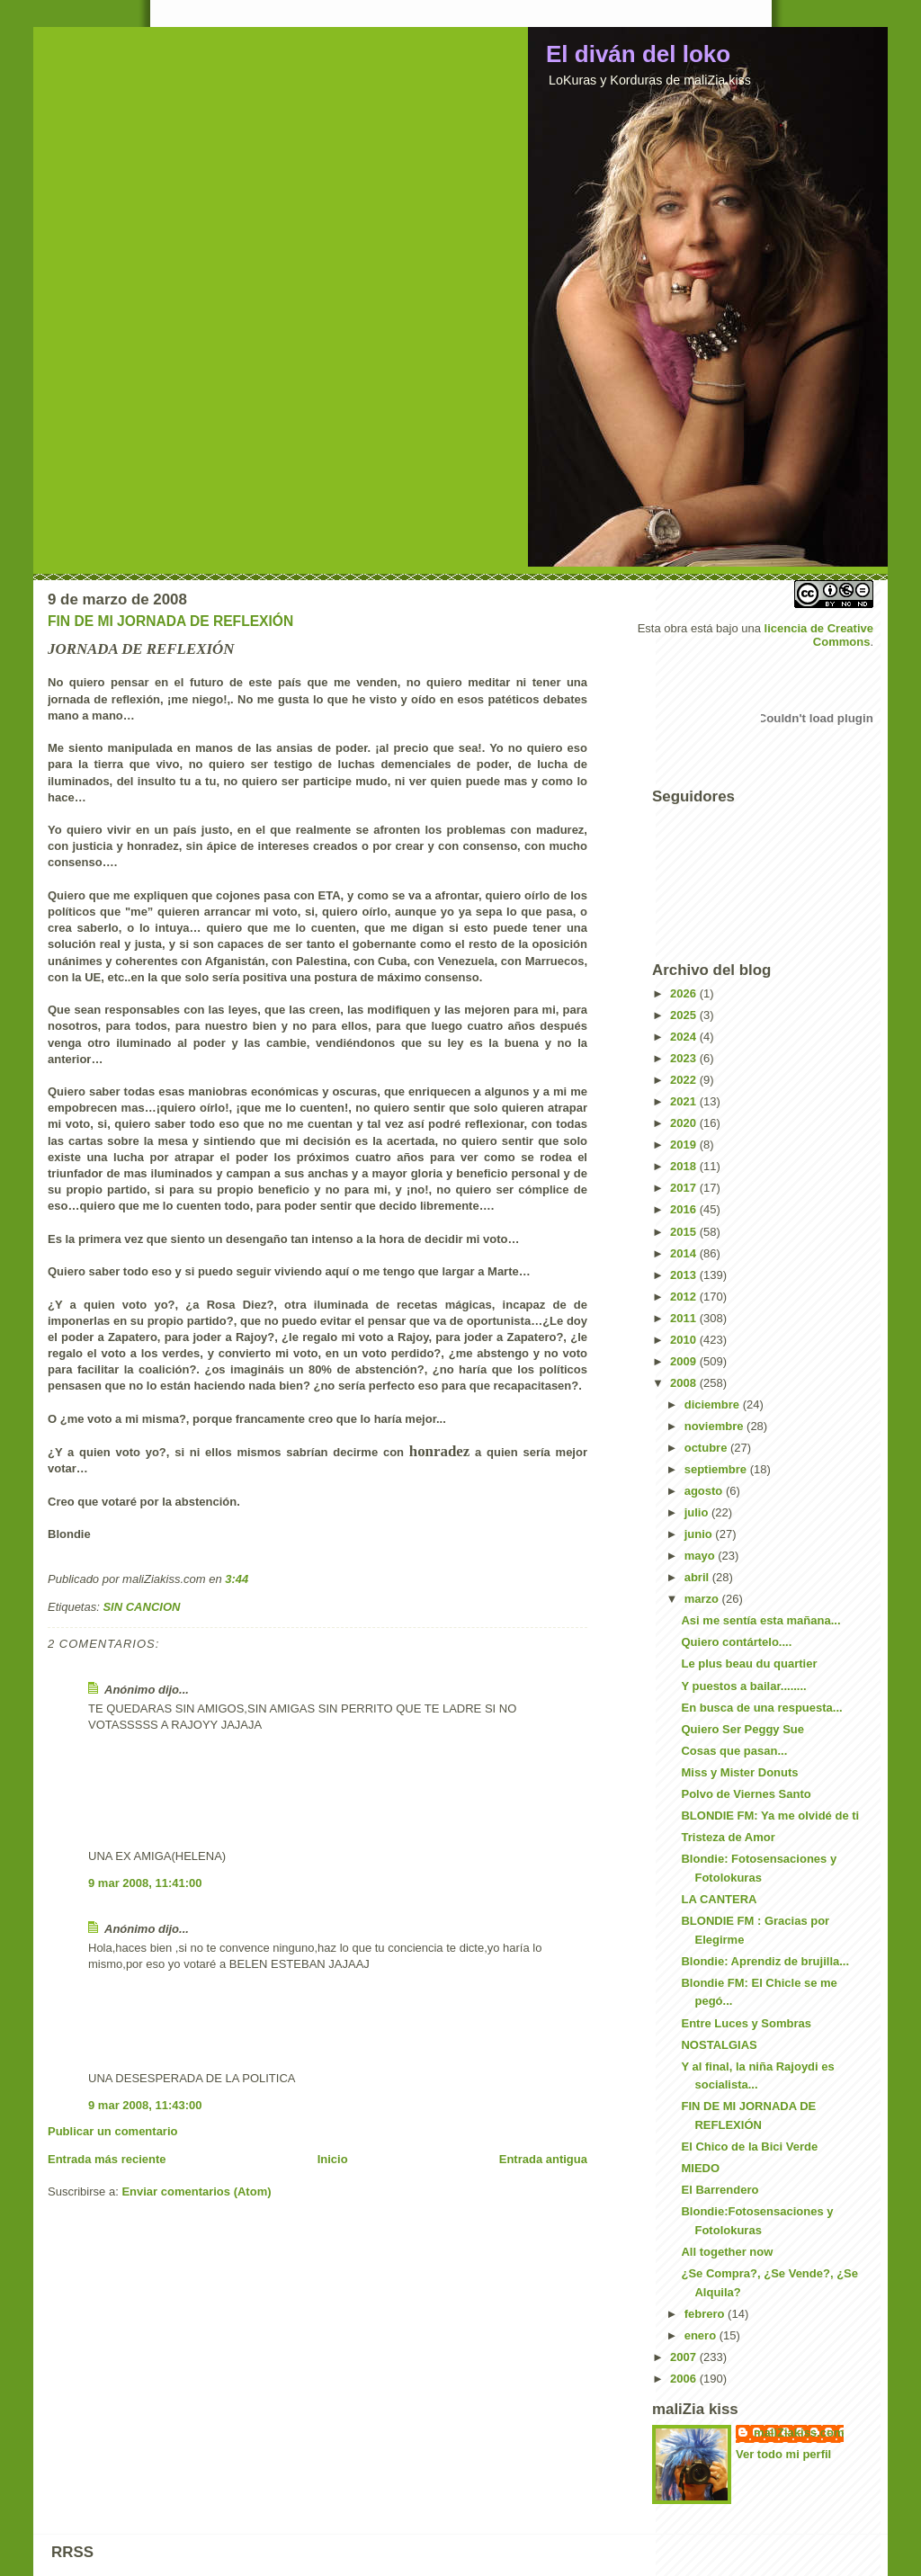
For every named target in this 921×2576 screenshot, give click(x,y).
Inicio (332, 2159)
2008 (685, 1383)
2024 (685, 1036)
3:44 (236, 1579)
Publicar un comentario (112, 2131)
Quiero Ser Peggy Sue (742, 1729)
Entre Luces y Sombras (746, 2023)
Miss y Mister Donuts (739, 1772)
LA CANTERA (718, 1899)
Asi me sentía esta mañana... (760, 1620)
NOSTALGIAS (718, 2045)
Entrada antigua (543, 2159)
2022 (685, 1080)
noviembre (715, 1426)
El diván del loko (638, 53)
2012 (685, 1296)
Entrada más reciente (107, 2159)
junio (700, 1534)
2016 (685, 1209)
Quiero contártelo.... (736, 1642)
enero (702, 2335)
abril (698, 1577)
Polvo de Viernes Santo (745, 1794)
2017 (685, 1187)
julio (697, 1512)
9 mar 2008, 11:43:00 (144, 2105)
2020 (685, 1123)
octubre (707, 1447)
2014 (685, 1253)
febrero (706, 2314)
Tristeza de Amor (727, 1837)
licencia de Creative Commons (819, 635)
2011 (685, 1318)
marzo (703, 1599)
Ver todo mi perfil (783, 2454)
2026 (685, 993)
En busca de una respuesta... (761, 1707)
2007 (685, 2357)
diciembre (713, 1404)
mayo (701, 1555)
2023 (685, 1058)
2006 (685, 2378)
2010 (685, 1339)
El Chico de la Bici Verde (749, 2146)
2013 (685, 1275)
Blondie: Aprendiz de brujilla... (765, 1961)
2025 (685, 1015)
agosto (705, 1491)
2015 (685, 1232)
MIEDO (700, 2168)
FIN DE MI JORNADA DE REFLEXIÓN (170, 621)
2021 (685, 1101)
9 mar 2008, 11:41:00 (144, 1883)
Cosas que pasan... (734, 1751)
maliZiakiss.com (799, 2432)
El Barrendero (719, 2189)
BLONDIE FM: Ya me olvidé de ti (770, 1815)
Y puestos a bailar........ (743, 1686)
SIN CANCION (141, 1607)
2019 (685, 1144)
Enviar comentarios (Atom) (196, 2191)
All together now (727, 2251)
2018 (685, 1166)
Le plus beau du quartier (749, 1663)
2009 (685, 1361)
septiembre (717, 1469)
